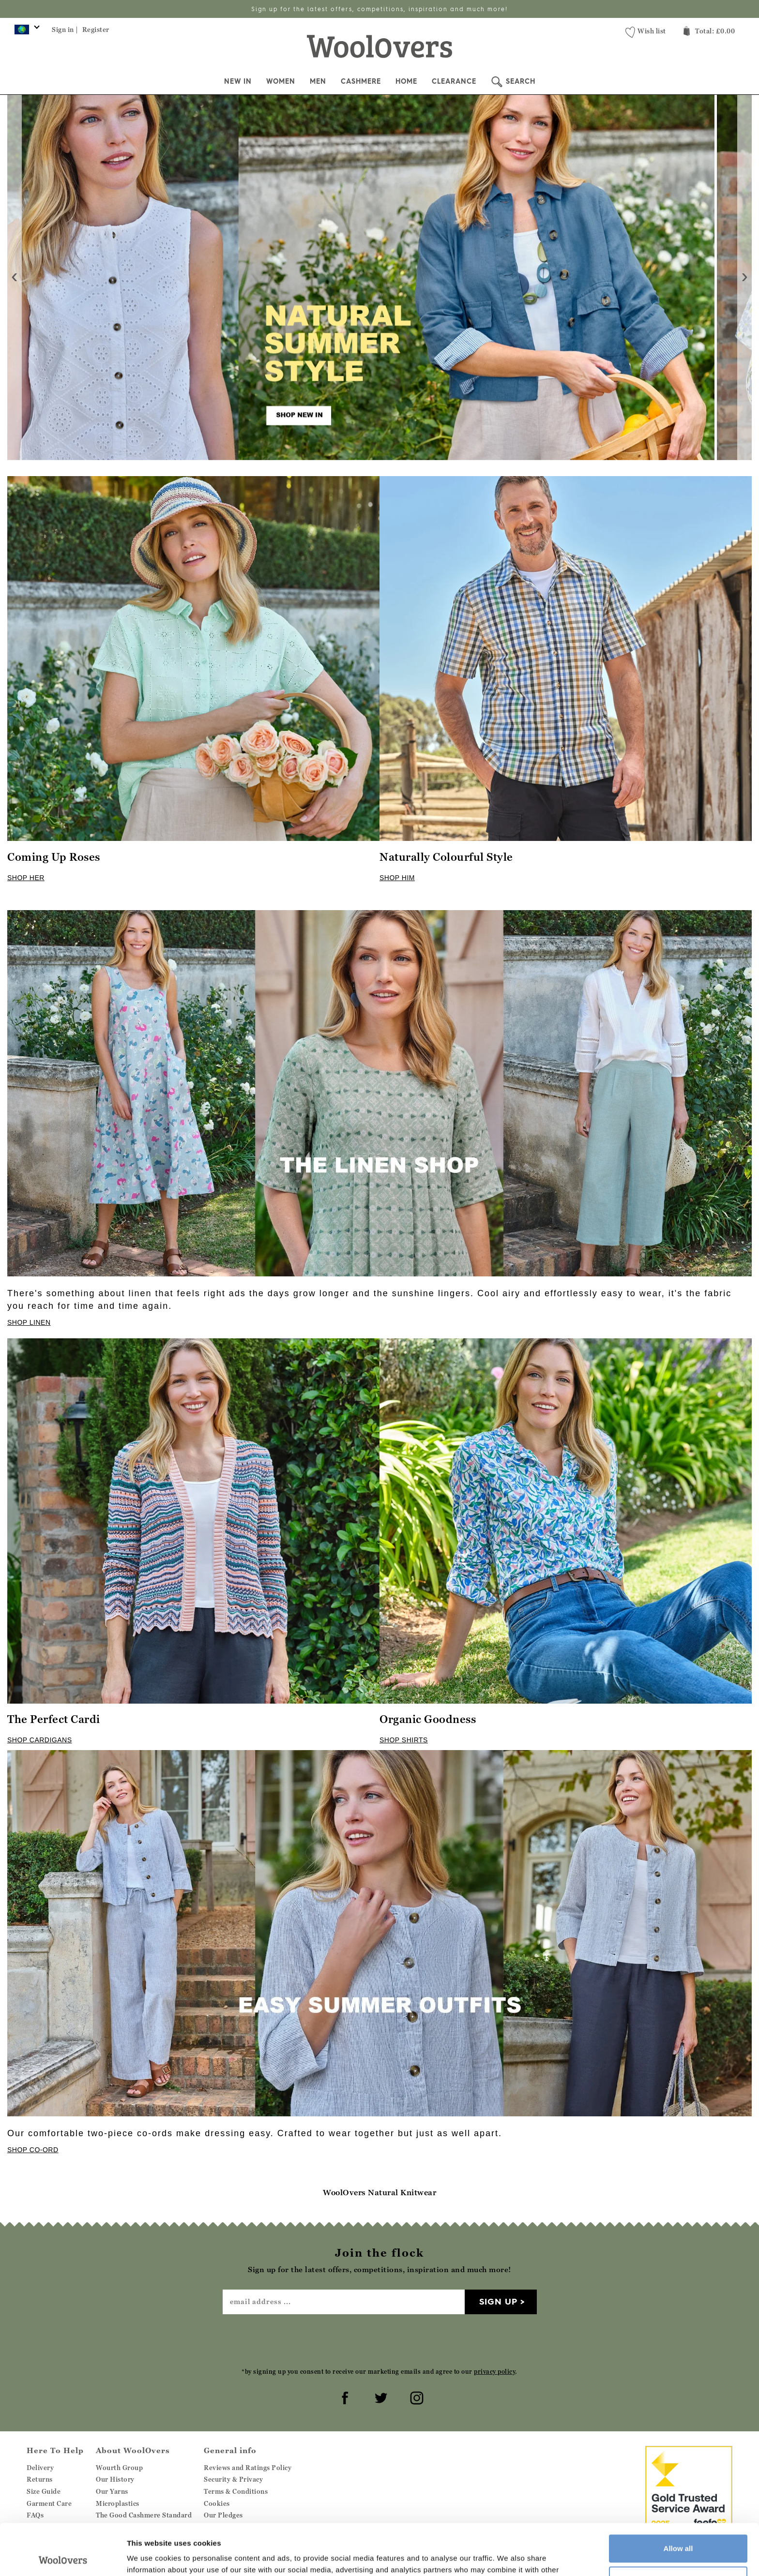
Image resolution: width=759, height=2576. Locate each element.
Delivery (40, 2467)
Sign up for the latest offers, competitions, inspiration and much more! (379, 9)
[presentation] (14, 277)
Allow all (678, 2497)
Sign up (498, 2301)
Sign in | (65, 29)
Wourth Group (119, 2467)
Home (406, 81)
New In (238, 81)
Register (95, 29)
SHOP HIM (397, 878)
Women (280, 81)
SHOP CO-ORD (33, 2150)
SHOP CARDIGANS (39, 1740)
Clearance (454, 81)
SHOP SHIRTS (404, 1740)
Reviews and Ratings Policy (247, 2467)
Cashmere (361, 81)
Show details (149, 2557)
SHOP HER (26, 878)
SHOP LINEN (29, 1322)
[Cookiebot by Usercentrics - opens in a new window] (62, 2557)
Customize (678, 2529)
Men (318, 81)
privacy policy (494, 2371)
